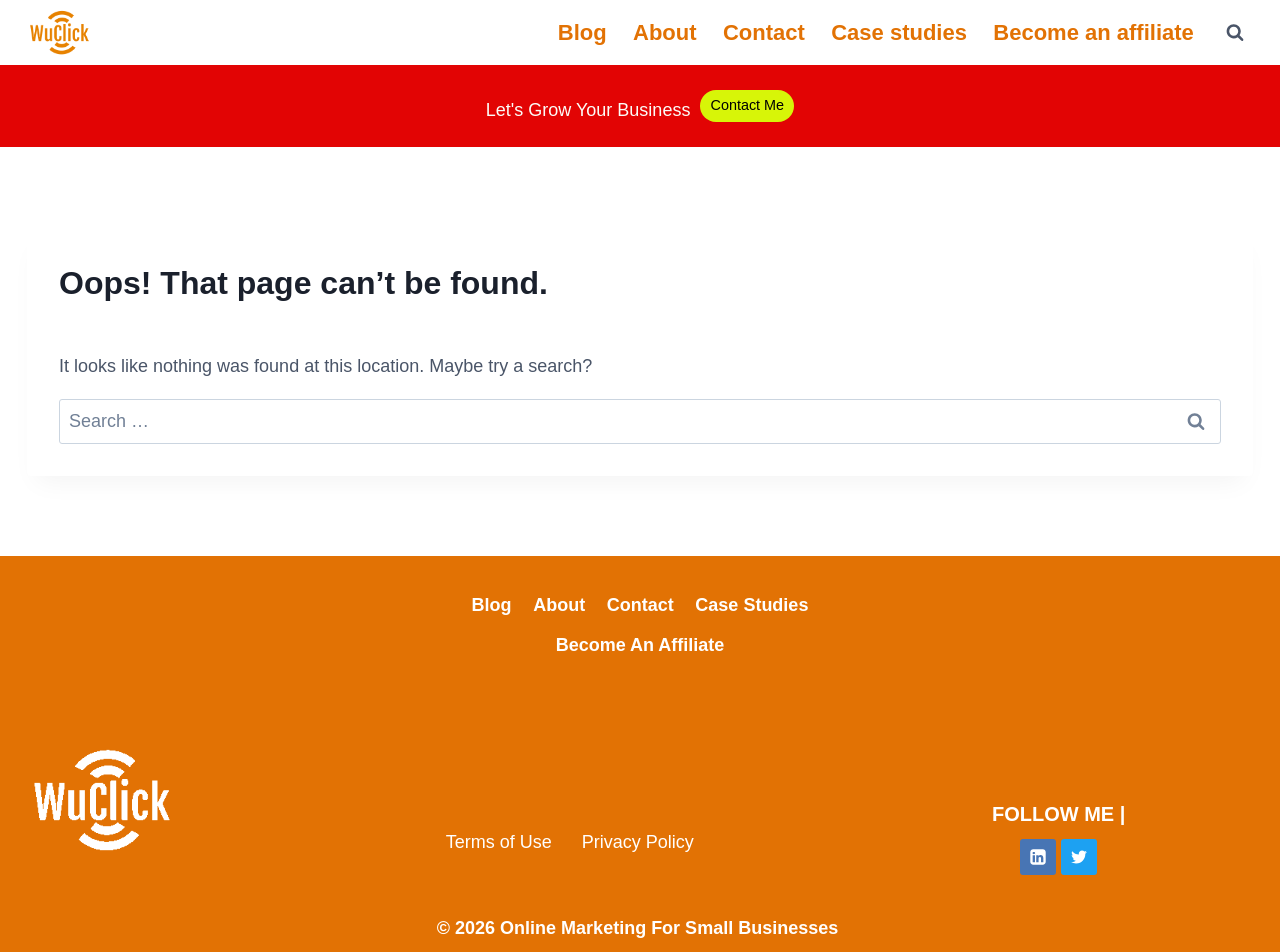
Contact (764, 32)
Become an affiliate (1093, 32)
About (665, 32)
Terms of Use (499, 842)
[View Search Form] (1235, 33)
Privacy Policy (638, 842)
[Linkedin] (1038, 857)
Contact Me (747, 105)
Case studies (899, 32)
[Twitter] (1079, 857)
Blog (582, 32)
